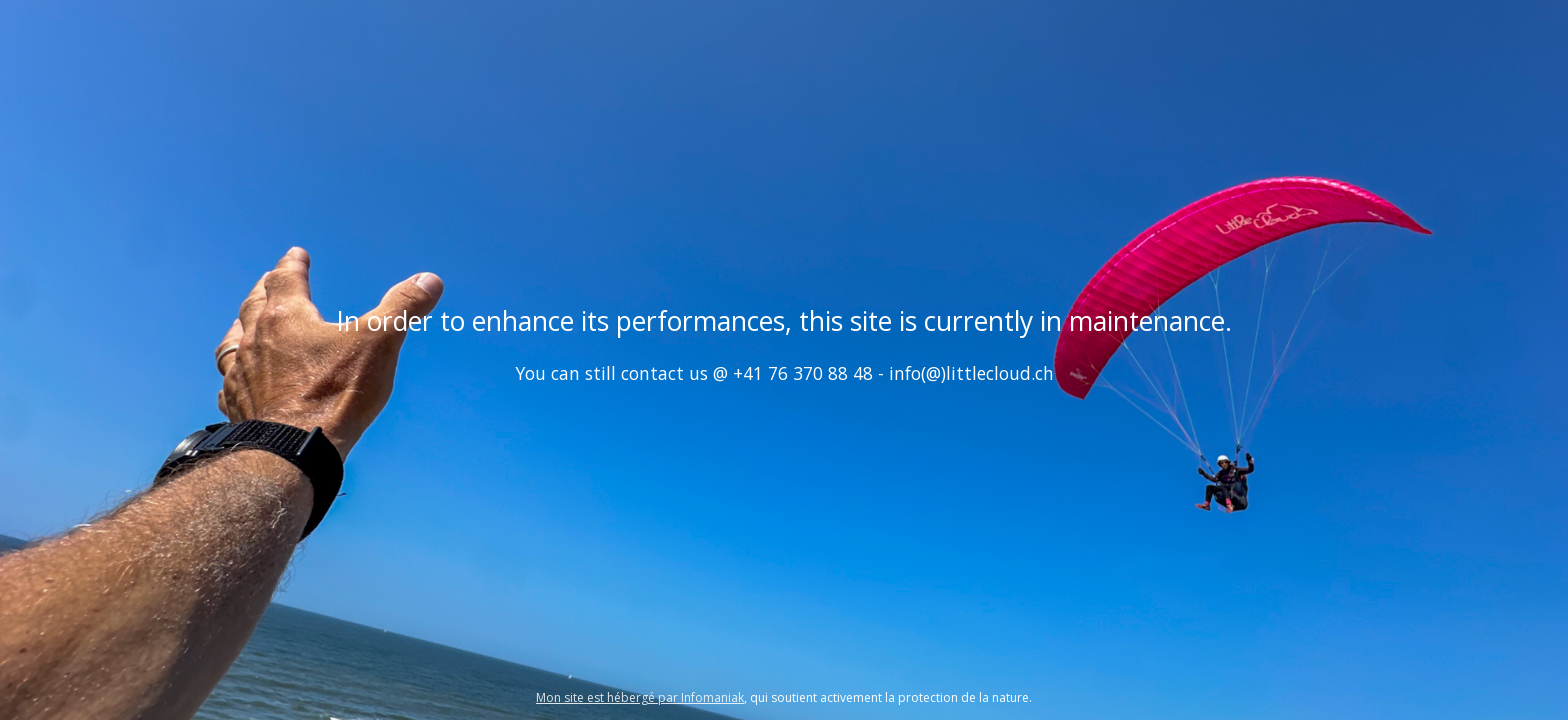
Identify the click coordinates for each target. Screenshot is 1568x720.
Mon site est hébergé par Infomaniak (640, 697)
